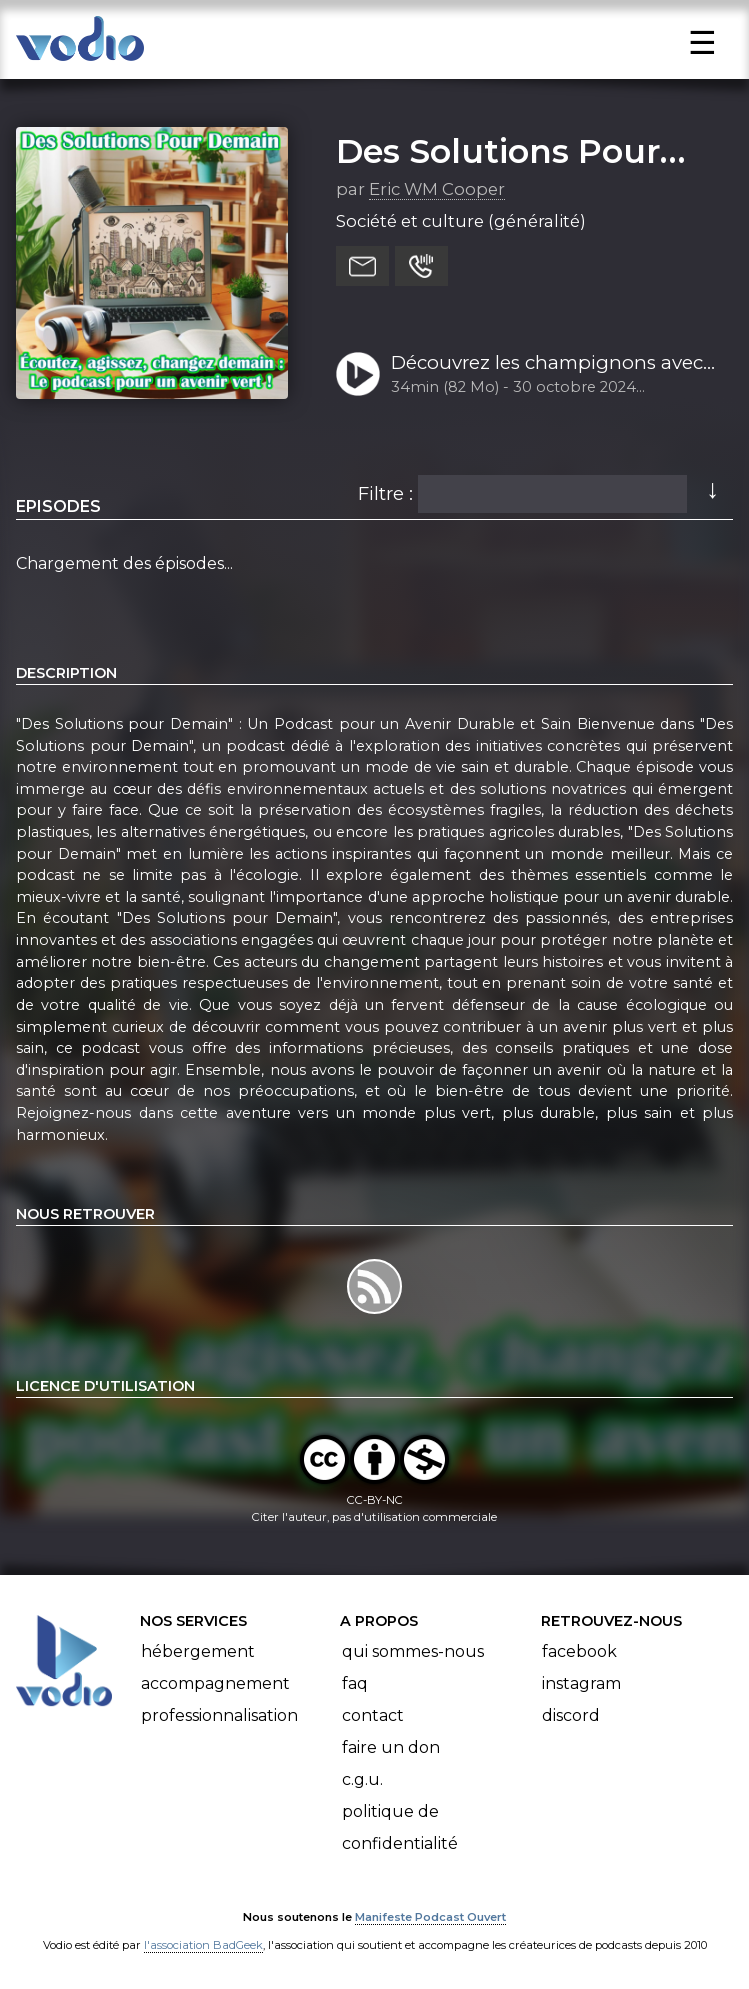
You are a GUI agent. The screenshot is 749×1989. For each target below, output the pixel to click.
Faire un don (391, 1747)
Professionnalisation (219, 1715)
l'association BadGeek (203, 1945)
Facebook (579, 1651)
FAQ (355, 1683)
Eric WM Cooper (437, 189)
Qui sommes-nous (413, 1651)
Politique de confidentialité (400, 1827)
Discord (571, 1715)
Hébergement (198, 1651)
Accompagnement (215, 1683)
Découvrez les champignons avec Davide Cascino (547, 364)
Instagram (581, 1683)
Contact (373, 1715)
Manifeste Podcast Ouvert (430, 1917)
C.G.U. (362, 1779)
